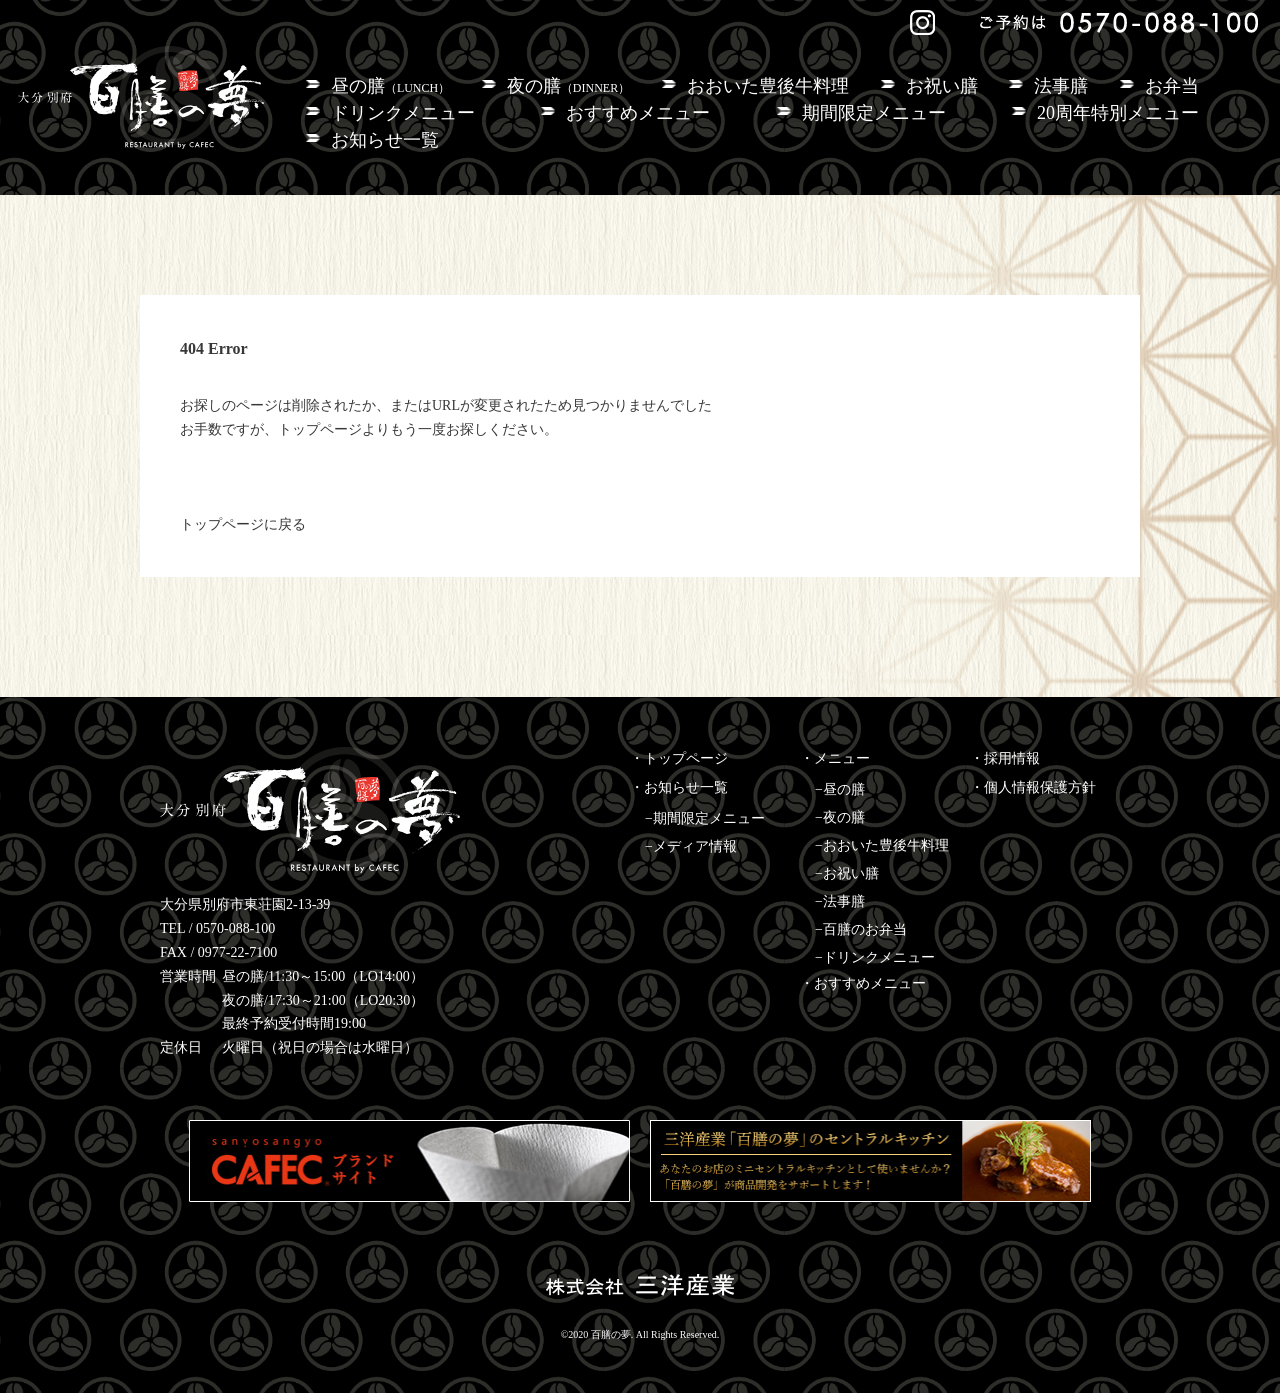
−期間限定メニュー (705, 818)
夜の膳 (568, 86)
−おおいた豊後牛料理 (882, 845)
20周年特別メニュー (1118, 113)
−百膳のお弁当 (861, 929)
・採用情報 (1005, 758)
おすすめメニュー (638, 113)
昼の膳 (390, 86)
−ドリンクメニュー (875, 957)
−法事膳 (840, 901)
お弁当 (1172, 86)
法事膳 (1061, 86)
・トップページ (679, 758)
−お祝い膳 (847, 873)
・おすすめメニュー (863, 983)
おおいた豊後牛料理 (768, 86)
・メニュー (835, 758)
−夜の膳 (840, 817)
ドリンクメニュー (403, 113)
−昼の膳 (840, 789)
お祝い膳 (942, 86)
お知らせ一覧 (385, 140)
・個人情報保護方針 (1033, 787)
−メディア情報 (691, 846)
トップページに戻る (243, 524)
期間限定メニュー (874, 113)
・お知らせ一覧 (679, 787)
